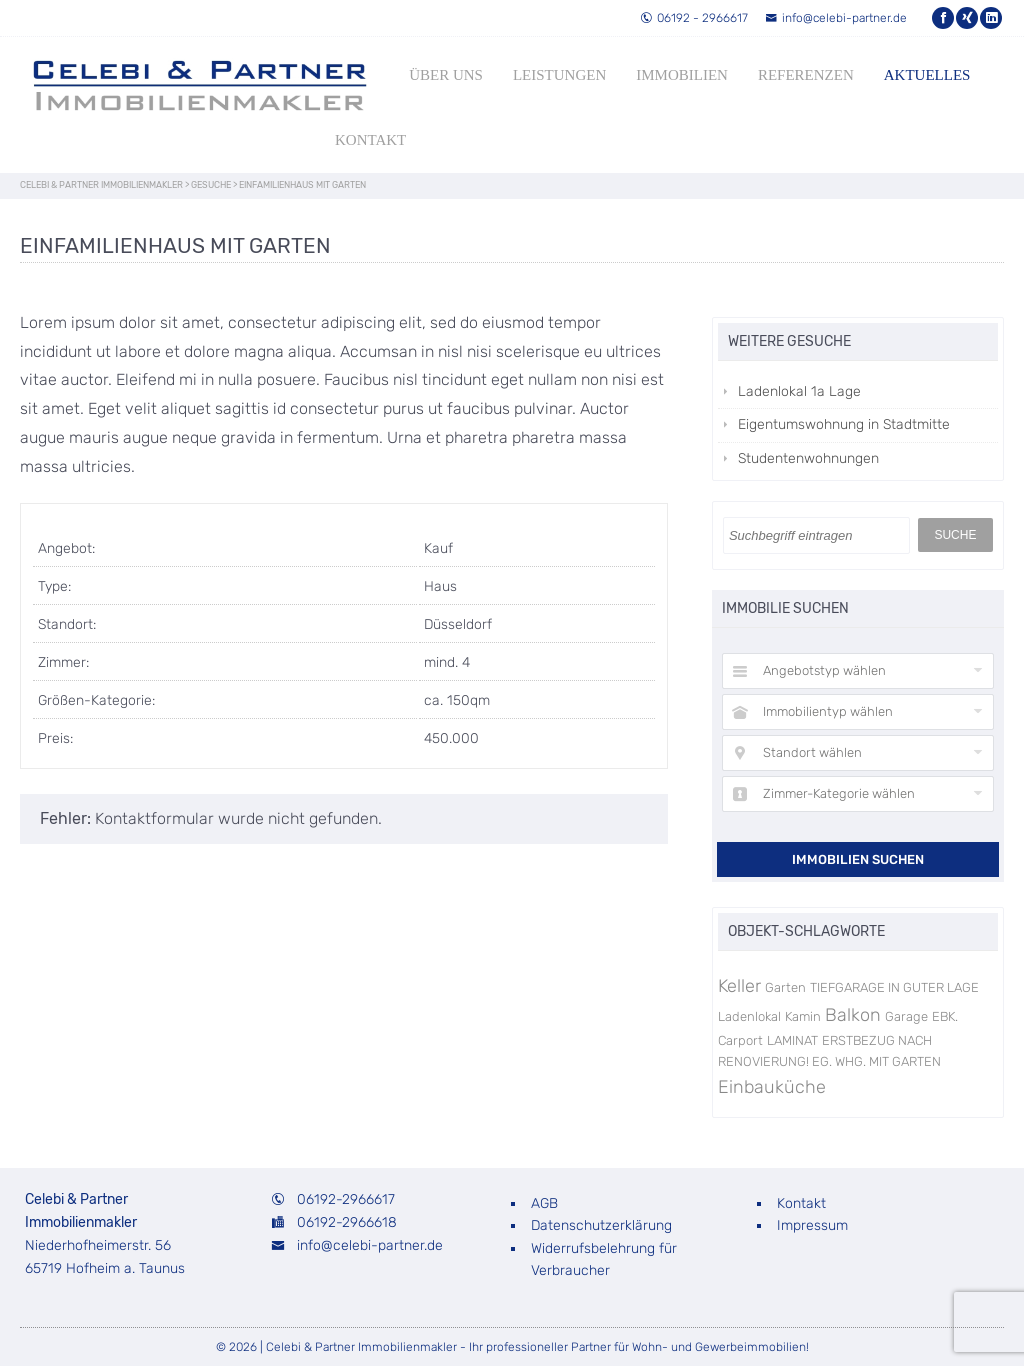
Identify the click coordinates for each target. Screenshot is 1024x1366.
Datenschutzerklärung (601, 1225)
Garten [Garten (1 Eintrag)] (785, 987)
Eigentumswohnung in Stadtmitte (844, 424)
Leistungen (559, 75)
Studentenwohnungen (808, 458)
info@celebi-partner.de (836, 18)
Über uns (446, 75)
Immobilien (682, 75)
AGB (544, 1203)
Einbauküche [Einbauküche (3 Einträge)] (772, 1087)
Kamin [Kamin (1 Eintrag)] (803, 1016)
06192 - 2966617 (694, 18)
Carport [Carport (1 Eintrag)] (740, 1040)
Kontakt (370, 140)
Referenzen (806, 75)
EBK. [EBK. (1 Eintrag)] (945, 1016)
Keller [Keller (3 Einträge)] (739, 986)
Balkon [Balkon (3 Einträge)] (853, 1015)
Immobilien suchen (858, 859)
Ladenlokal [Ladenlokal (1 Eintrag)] (749, 1016)
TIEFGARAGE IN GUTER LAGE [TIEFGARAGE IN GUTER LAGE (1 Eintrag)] (894, 987)
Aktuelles (927, 75)
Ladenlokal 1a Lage (799, 391)
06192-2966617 (346, 1199)
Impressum (812, 1225)
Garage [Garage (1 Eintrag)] (906, 1016)
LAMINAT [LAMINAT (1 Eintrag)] (792, 1040)
